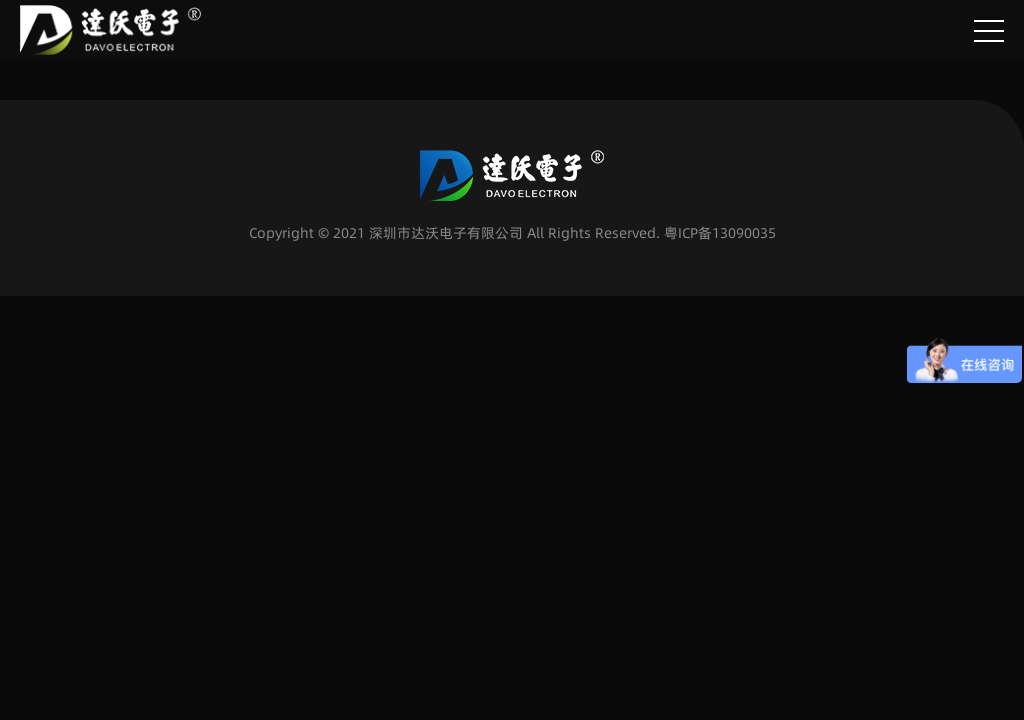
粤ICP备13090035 (720, 233)
